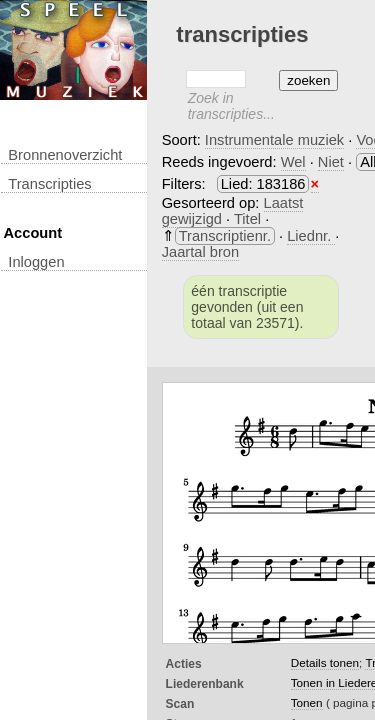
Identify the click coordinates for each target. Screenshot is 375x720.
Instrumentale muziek (274, 140)
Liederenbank (205, 684)
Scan (180, 704)
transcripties (49, 184)
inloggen (36, 262)
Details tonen (325, 662)
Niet (331, 162)
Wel (293, 162)
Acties (184, 664)
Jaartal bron (200, 252)
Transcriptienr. (225, 236)
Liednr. (311, 236)
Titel (249, 219)
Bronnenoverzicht (65, 155)
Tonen (307, 702)
